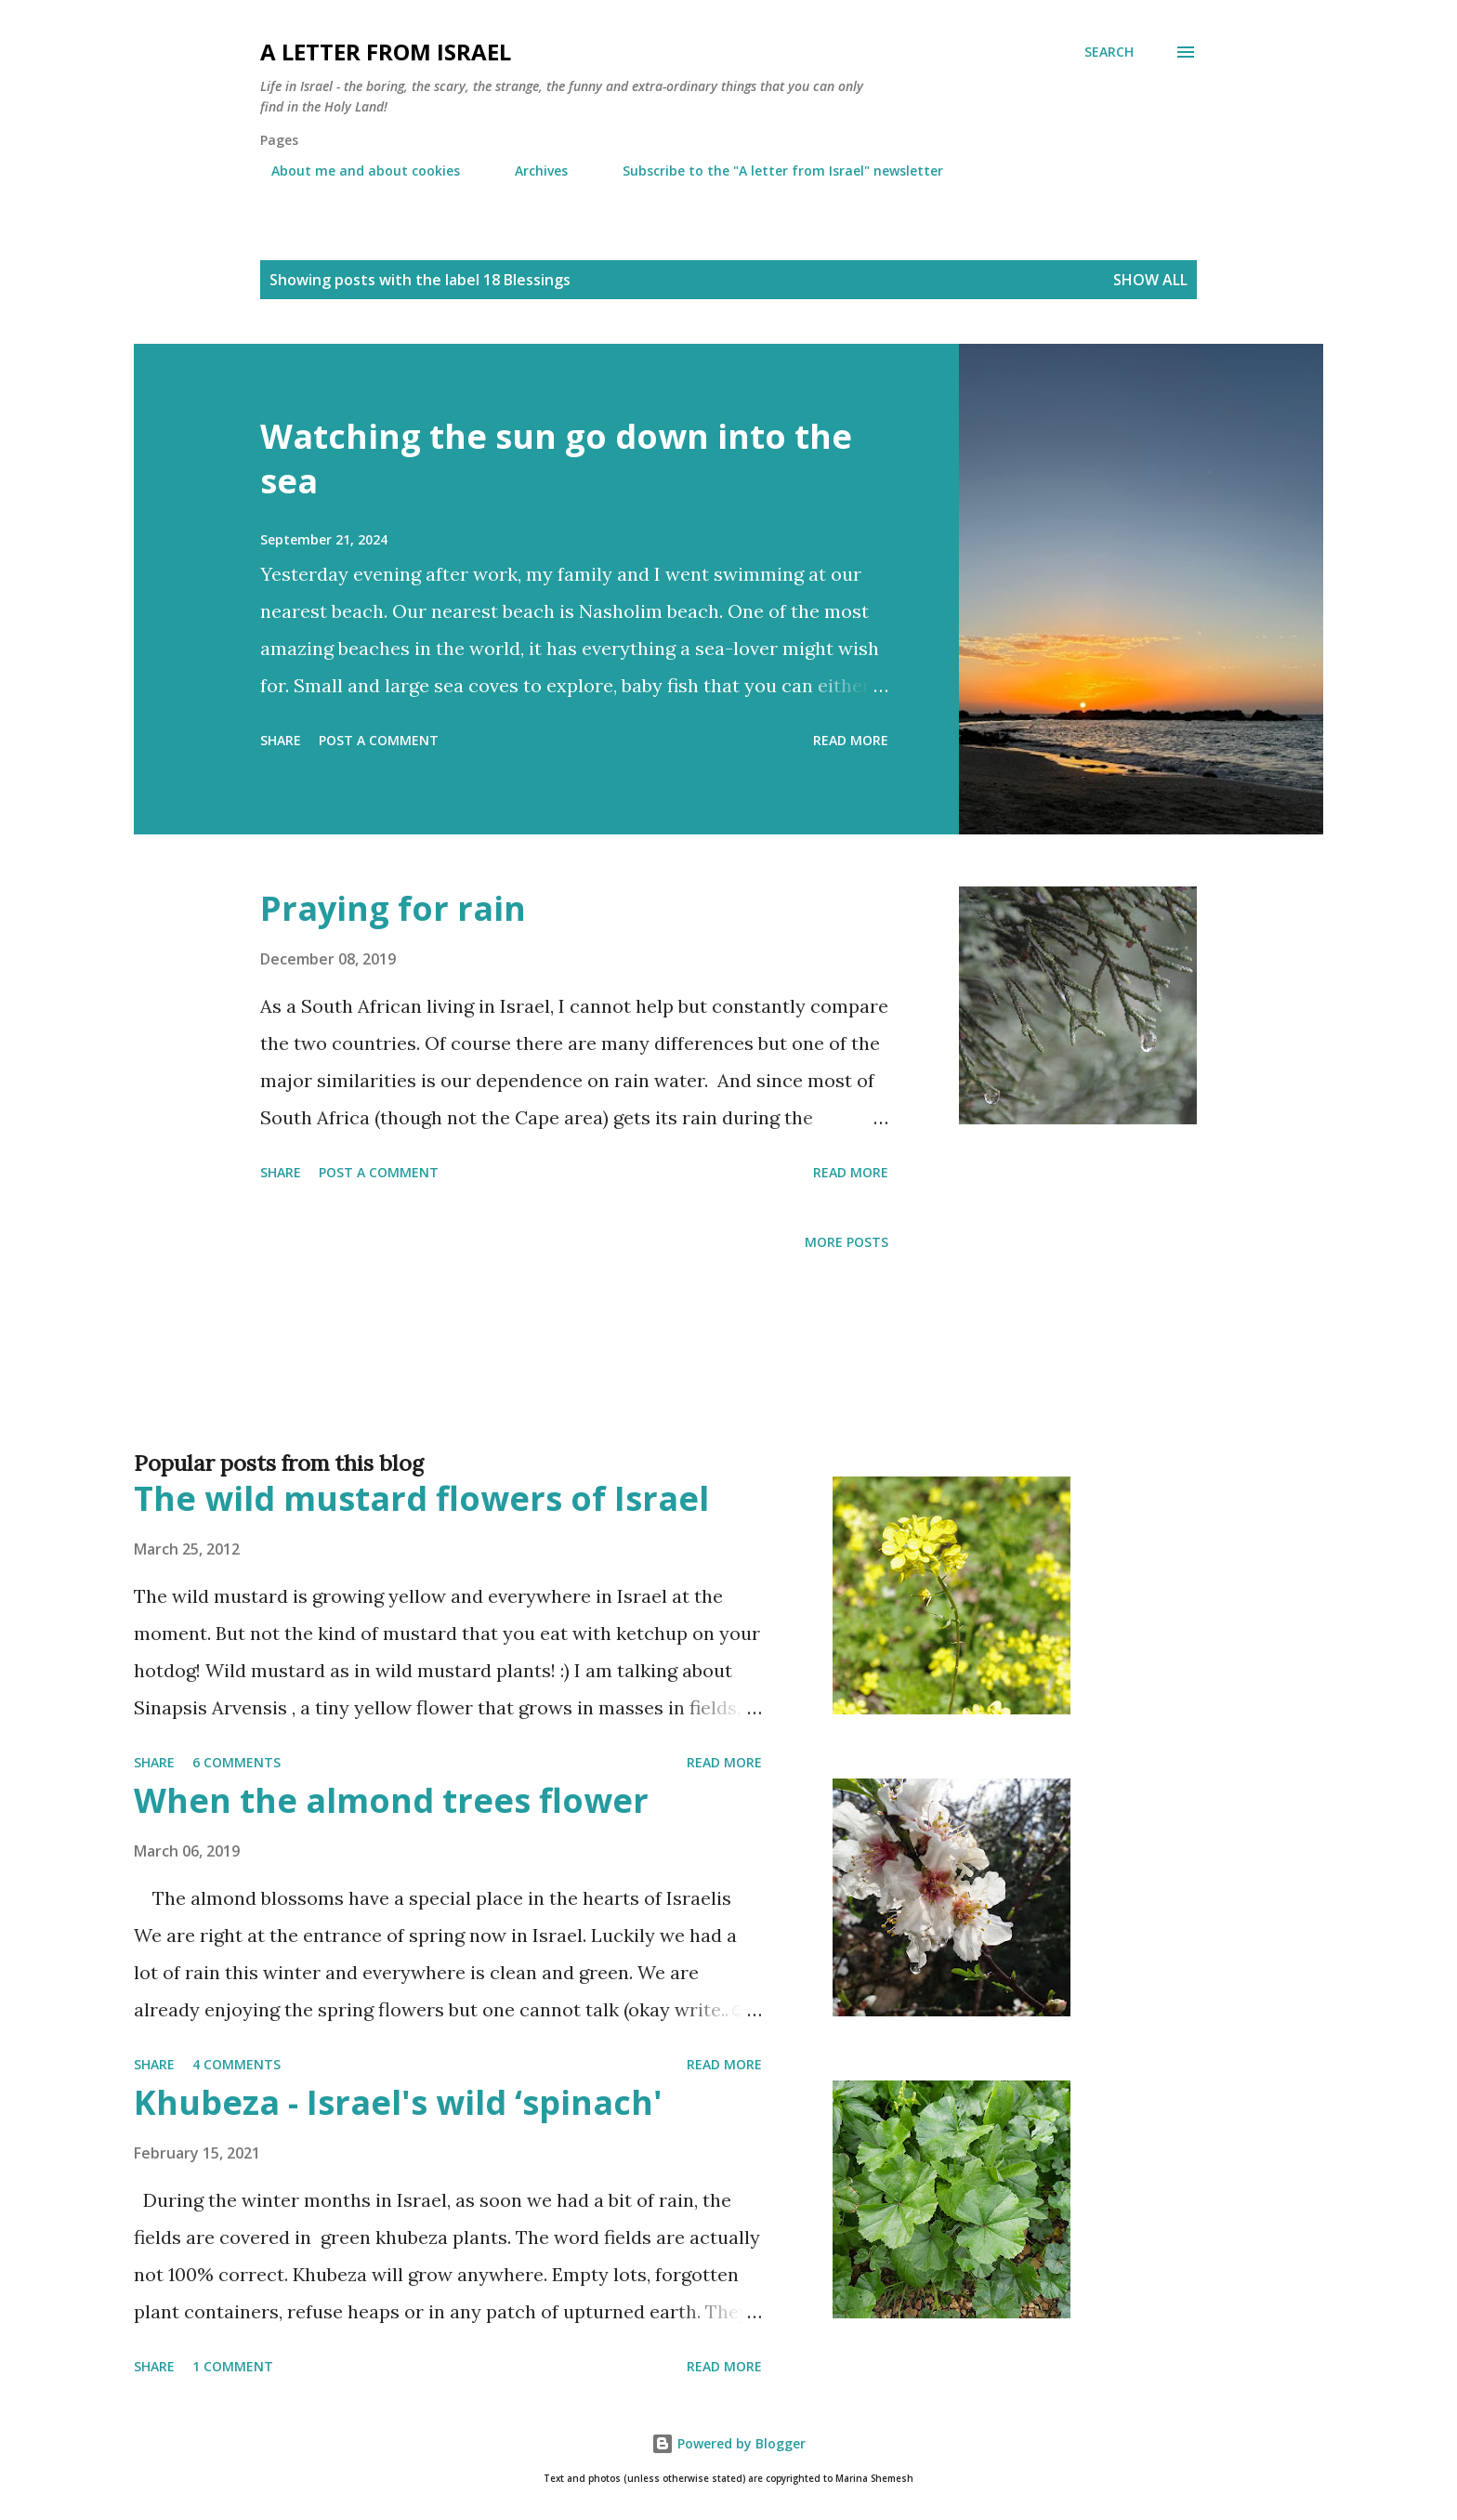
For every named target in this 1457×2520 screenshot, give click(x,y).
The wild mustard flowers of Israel (421, 1498)
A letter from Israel (385, 51)
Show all (1150, 279)
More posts (846, 1242)
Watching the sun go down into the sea (556, 458)
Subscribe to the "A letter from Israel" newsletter (771, 170)
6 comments (236, 1762)
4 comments (236, 2064)
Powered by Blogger (728, 2443)
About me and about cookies (354, 170)
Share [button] (280, 740)
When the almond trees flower (391, 1800)
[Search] (1109, 52)
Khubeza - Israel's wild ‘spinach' (398, 2102)
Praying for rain (393, 908)
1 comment (232, 2366)
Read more (850, 740)
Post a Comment (379, 740)
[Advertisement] (691, 1381)
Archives (530, 170)
